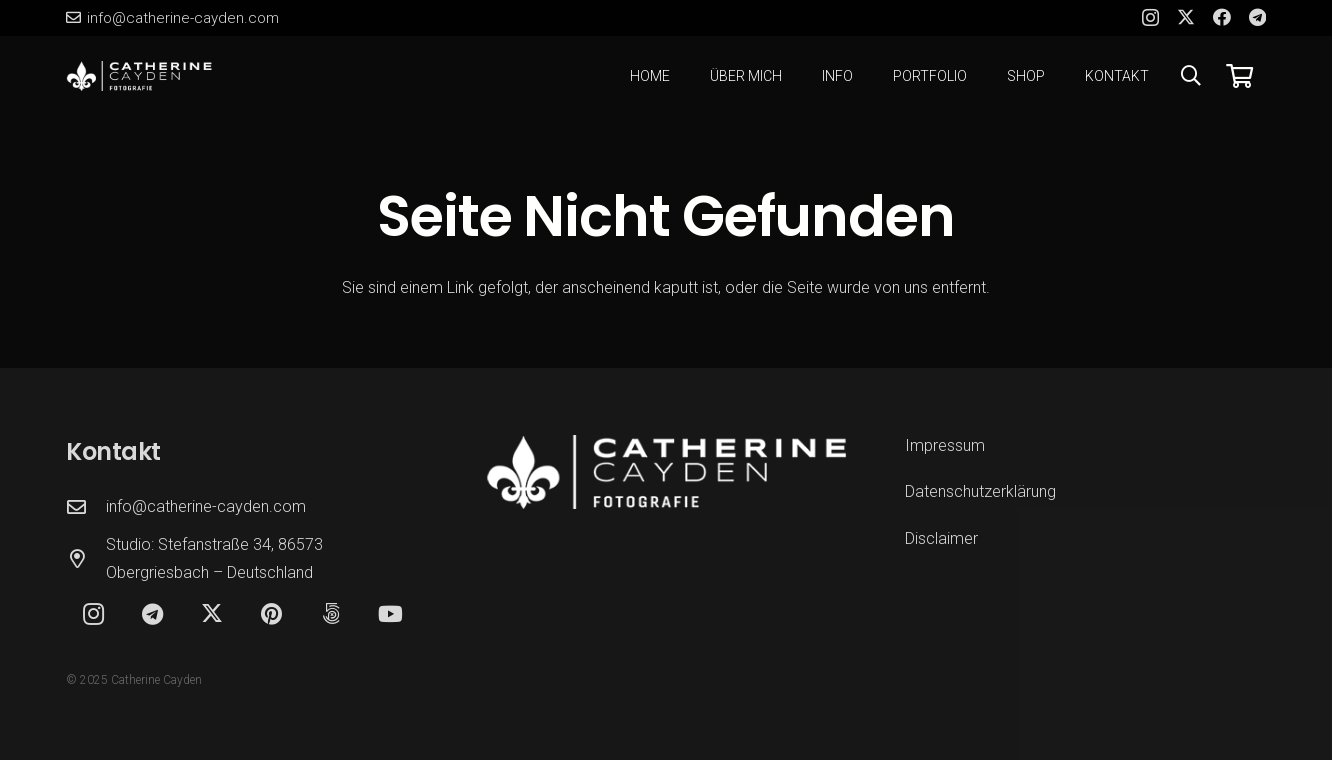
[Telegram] (1257, 17)
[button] (1191, 76)
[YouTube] (390, 614)
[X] (1186, 17)
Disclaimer (941, 538)
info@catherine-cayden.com (206, 506)
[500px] (331, 614)
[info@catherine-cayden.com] (86, 506)
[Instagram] (1150, 18)
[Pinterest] (271, 614)
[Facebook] (1222, 17)
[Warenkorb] (1239, 76)
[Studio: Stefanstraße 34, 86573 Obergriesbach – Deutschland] (86, 558)
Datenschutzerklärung (980, 491)
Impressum (945, 445)
